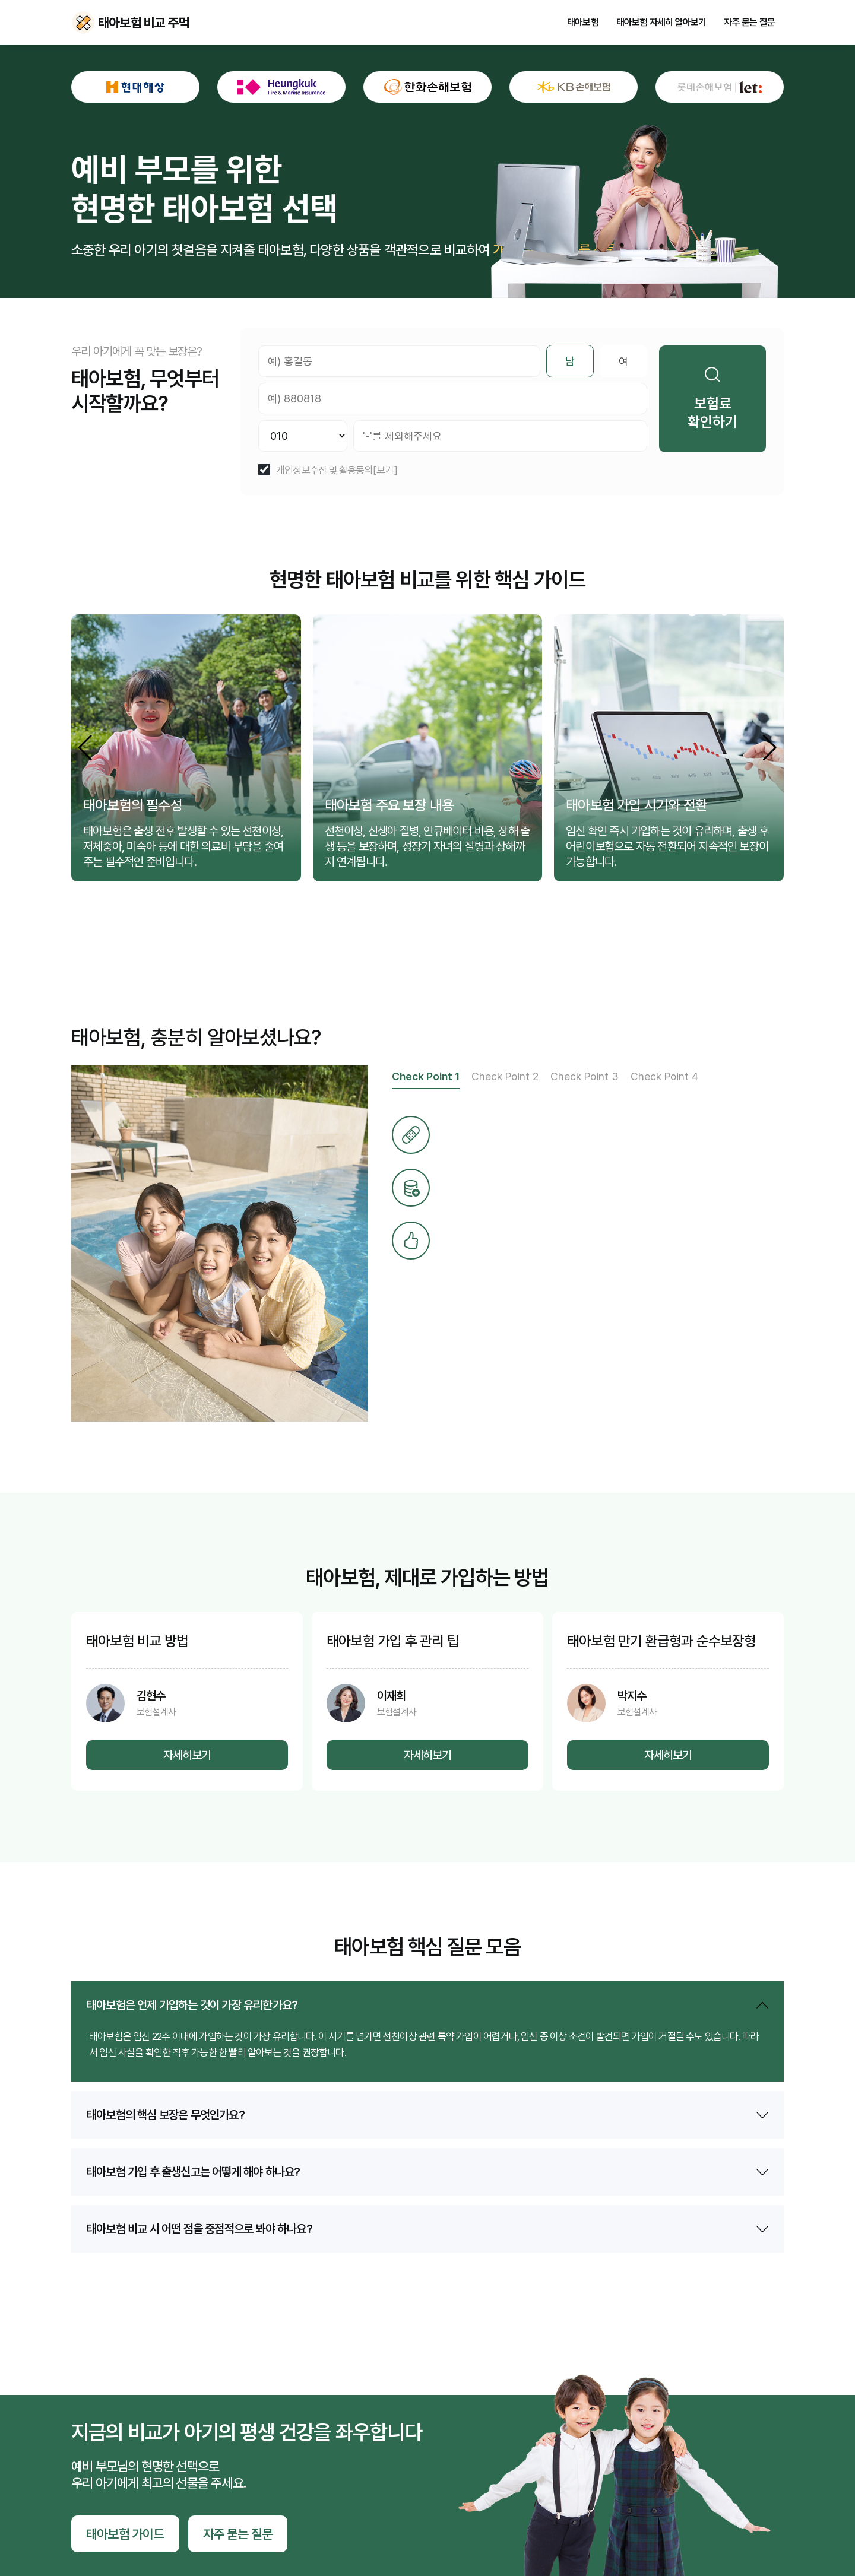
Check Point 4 (664, 1076)
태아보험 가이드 (125, 2534)
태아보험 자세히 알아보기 (661, 22)
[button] (770, 748)
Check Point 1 (426, 1076)
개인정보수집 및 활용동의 (324, 470)
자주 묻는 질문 (749, 22)
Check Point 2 (505, 1076)
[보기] (385, 470)
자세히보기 (187, 1755)
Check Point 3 (584, 1076)
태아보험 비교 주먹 (83, 22)
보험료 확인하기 (712, 398)
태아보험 (582, 22)
